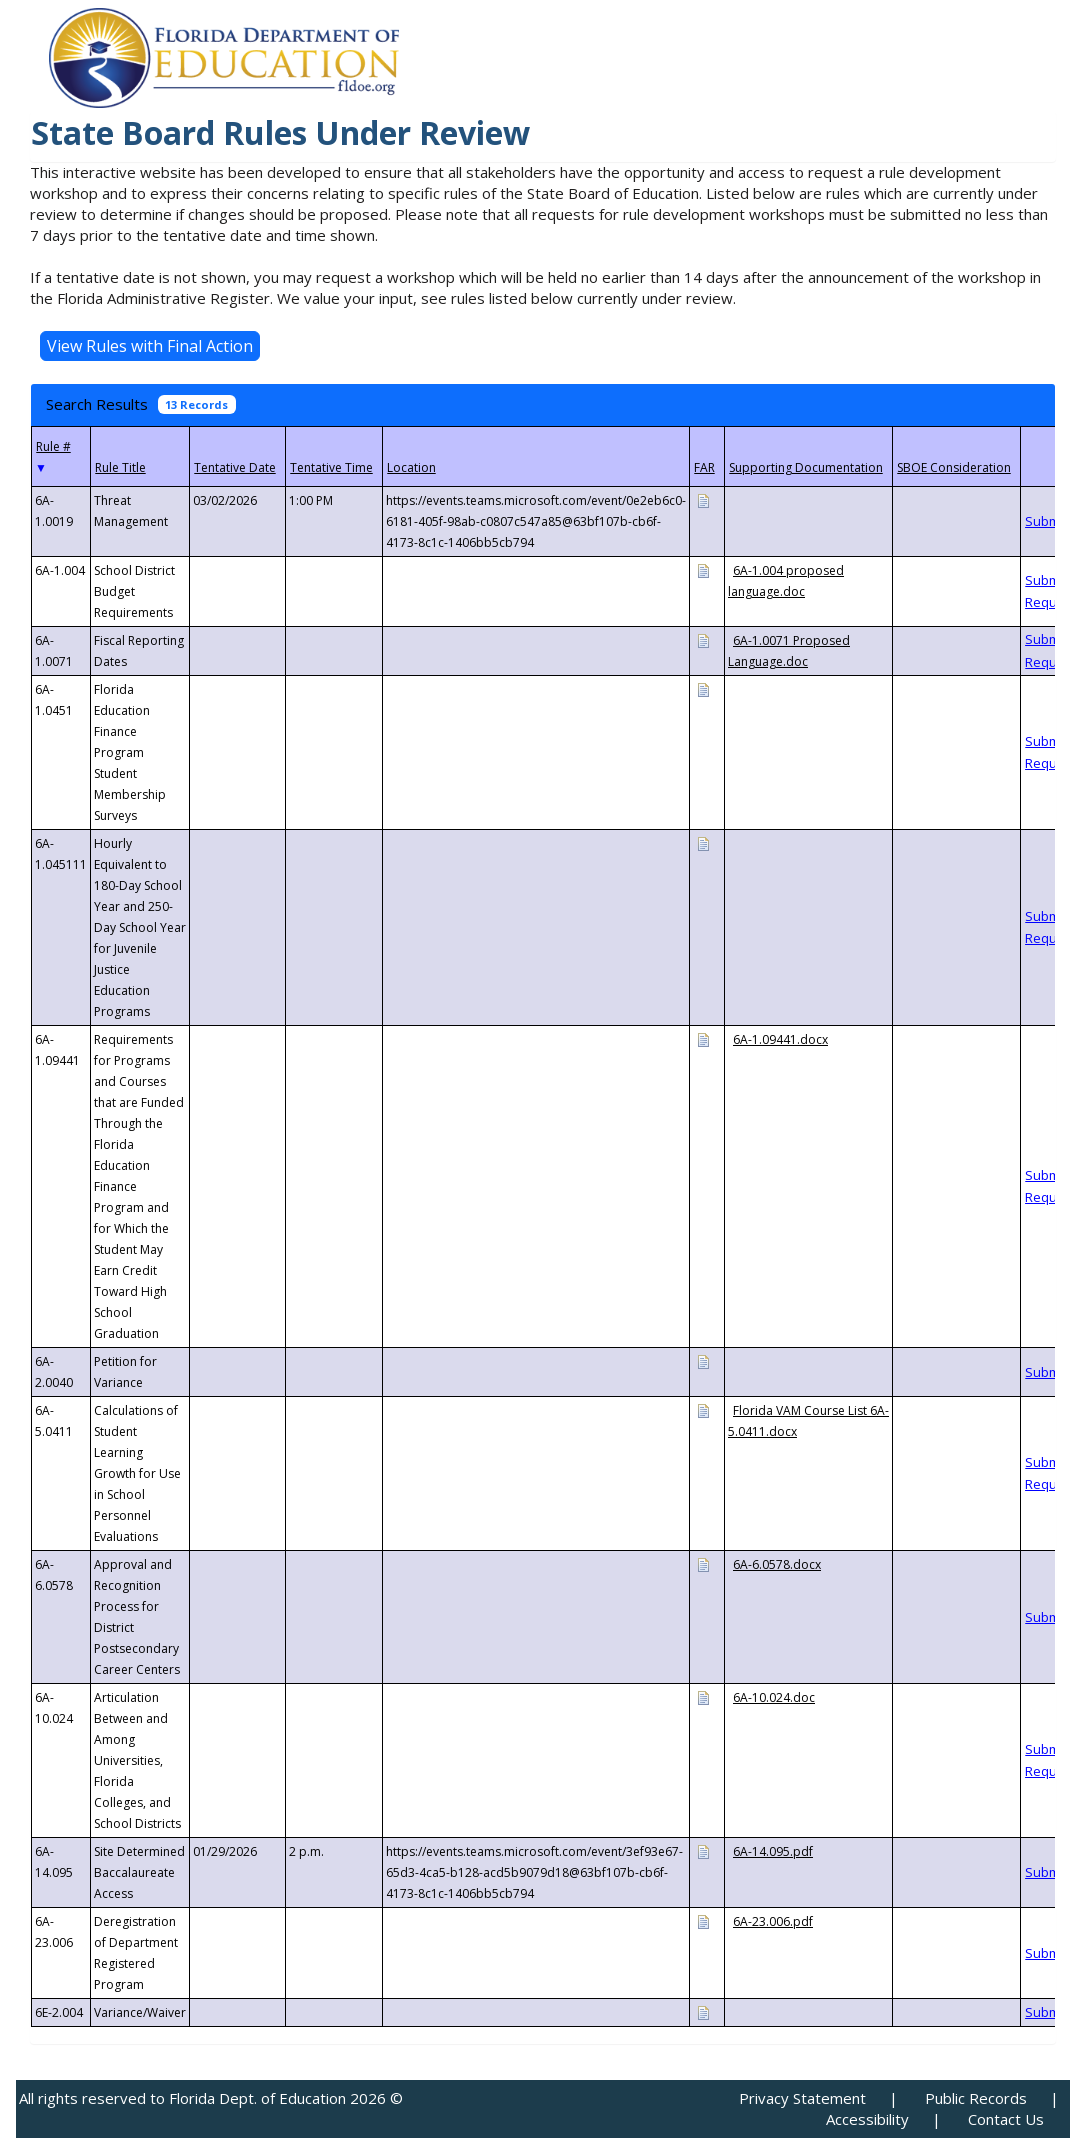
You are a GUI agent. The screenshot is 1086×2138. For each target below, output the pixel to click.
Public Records (976, 2098)
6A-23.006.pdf (773, 1921)
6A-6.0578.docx (777, 1564)
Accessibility (867, 2119)
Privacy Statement (802, 2098)
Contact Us (1006, 2119)
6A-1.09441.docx (780, 1039)
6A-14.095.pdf (773, 1851)
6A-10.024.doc (774, 1697)
